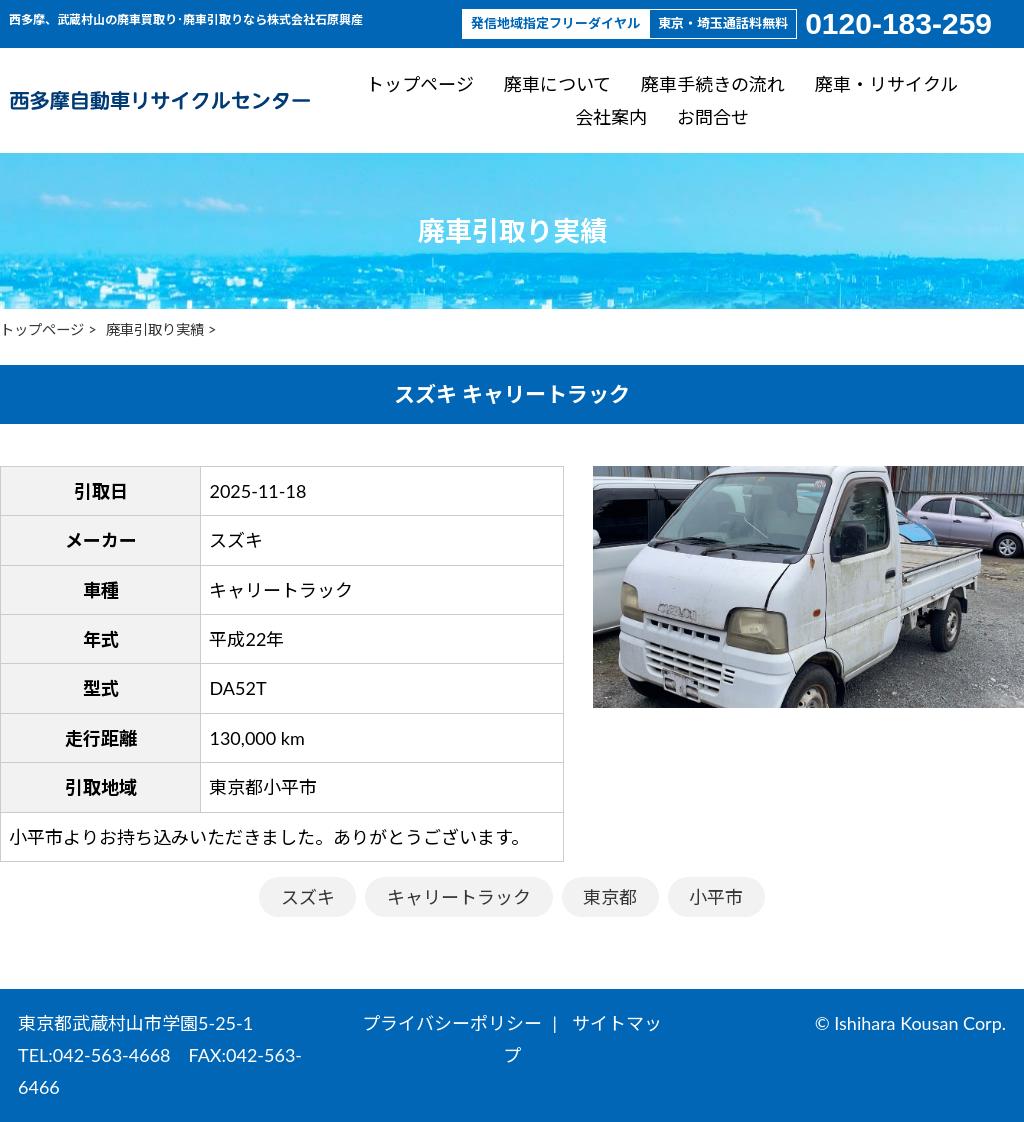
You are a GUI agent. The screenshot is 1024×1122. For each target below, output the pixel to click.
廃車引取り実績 (155, 329)
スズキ (308, 897)
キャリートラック (459, 897)
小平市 (716, 897)
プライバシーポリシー (452, 1023)
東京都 (610, 897)
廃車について (557, 84)
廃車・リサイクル (886, 84)
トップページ (420, 84)
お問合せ (713, 116)
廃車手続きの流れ (713, 84)
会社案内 (611, 116)
